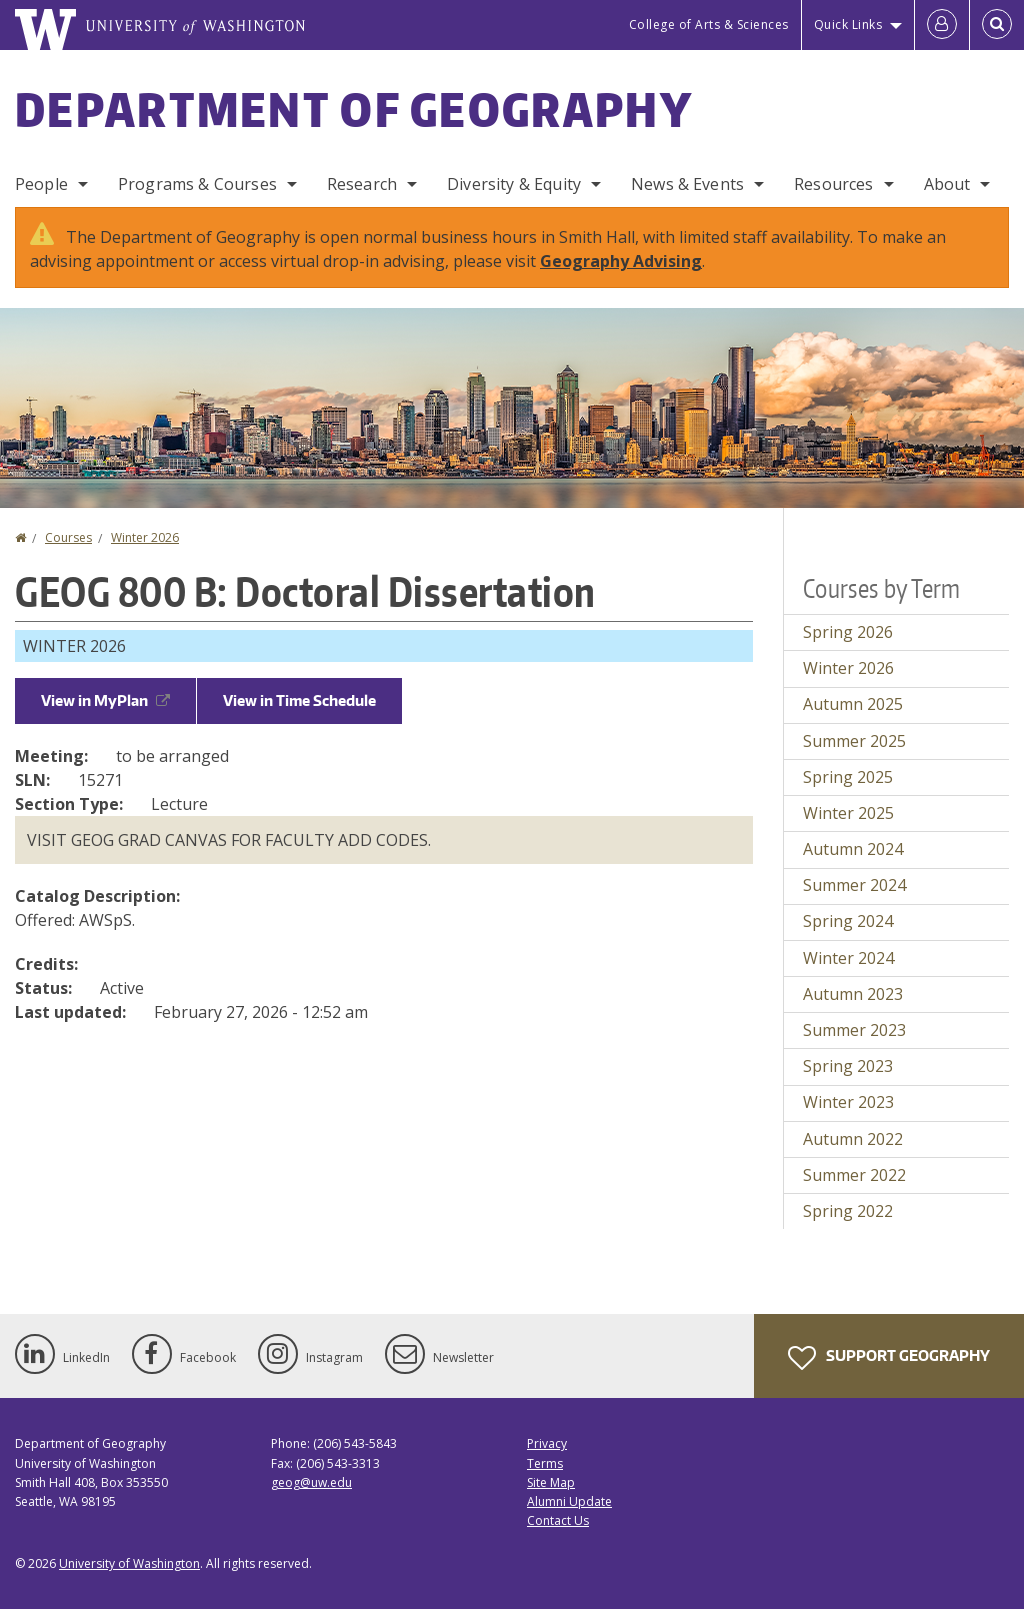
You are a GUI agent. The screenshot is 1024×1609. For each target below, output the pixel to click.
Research (362, 184)
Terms (545, 1463)
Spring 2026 (848, 632)
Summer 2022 (854, 1175)
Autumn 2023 (853, 994)
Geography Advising (621, 261)
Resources (833, 184)
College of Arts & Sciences (709, 24)
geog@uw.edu (311, 1482)
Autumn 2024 (853, 849)
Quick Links (848, 24)
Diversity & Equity (514, 184)
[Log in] (942, 25)
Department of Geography (354, 109)
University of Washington (129, 1563)
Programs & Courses (197, 184)
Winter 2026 (145, 537)
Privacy (547, 1443)
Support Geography (889, 1358)
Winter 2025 (848, 813)
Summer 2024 (854, 885)
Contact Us (558, 1520)
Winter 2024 (848, 958)
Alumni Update (569, 1501)
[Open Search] (997, 25)
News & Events (687, 184)
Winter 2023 (848, 1102)
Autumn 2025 (853, 704)
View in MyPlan (105, 700)
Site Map (551, 1482)
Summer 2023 (854, 1030)
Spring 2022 (848, 1211)
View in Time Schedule (299, 700)
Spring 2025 (848, 777)
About (947, 184)
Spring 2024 (848, 921)
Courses (68, 537)
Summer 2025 (854, 741)
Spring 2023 (848, 1066)
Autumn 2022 (853, 1139)
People (41, 184)
